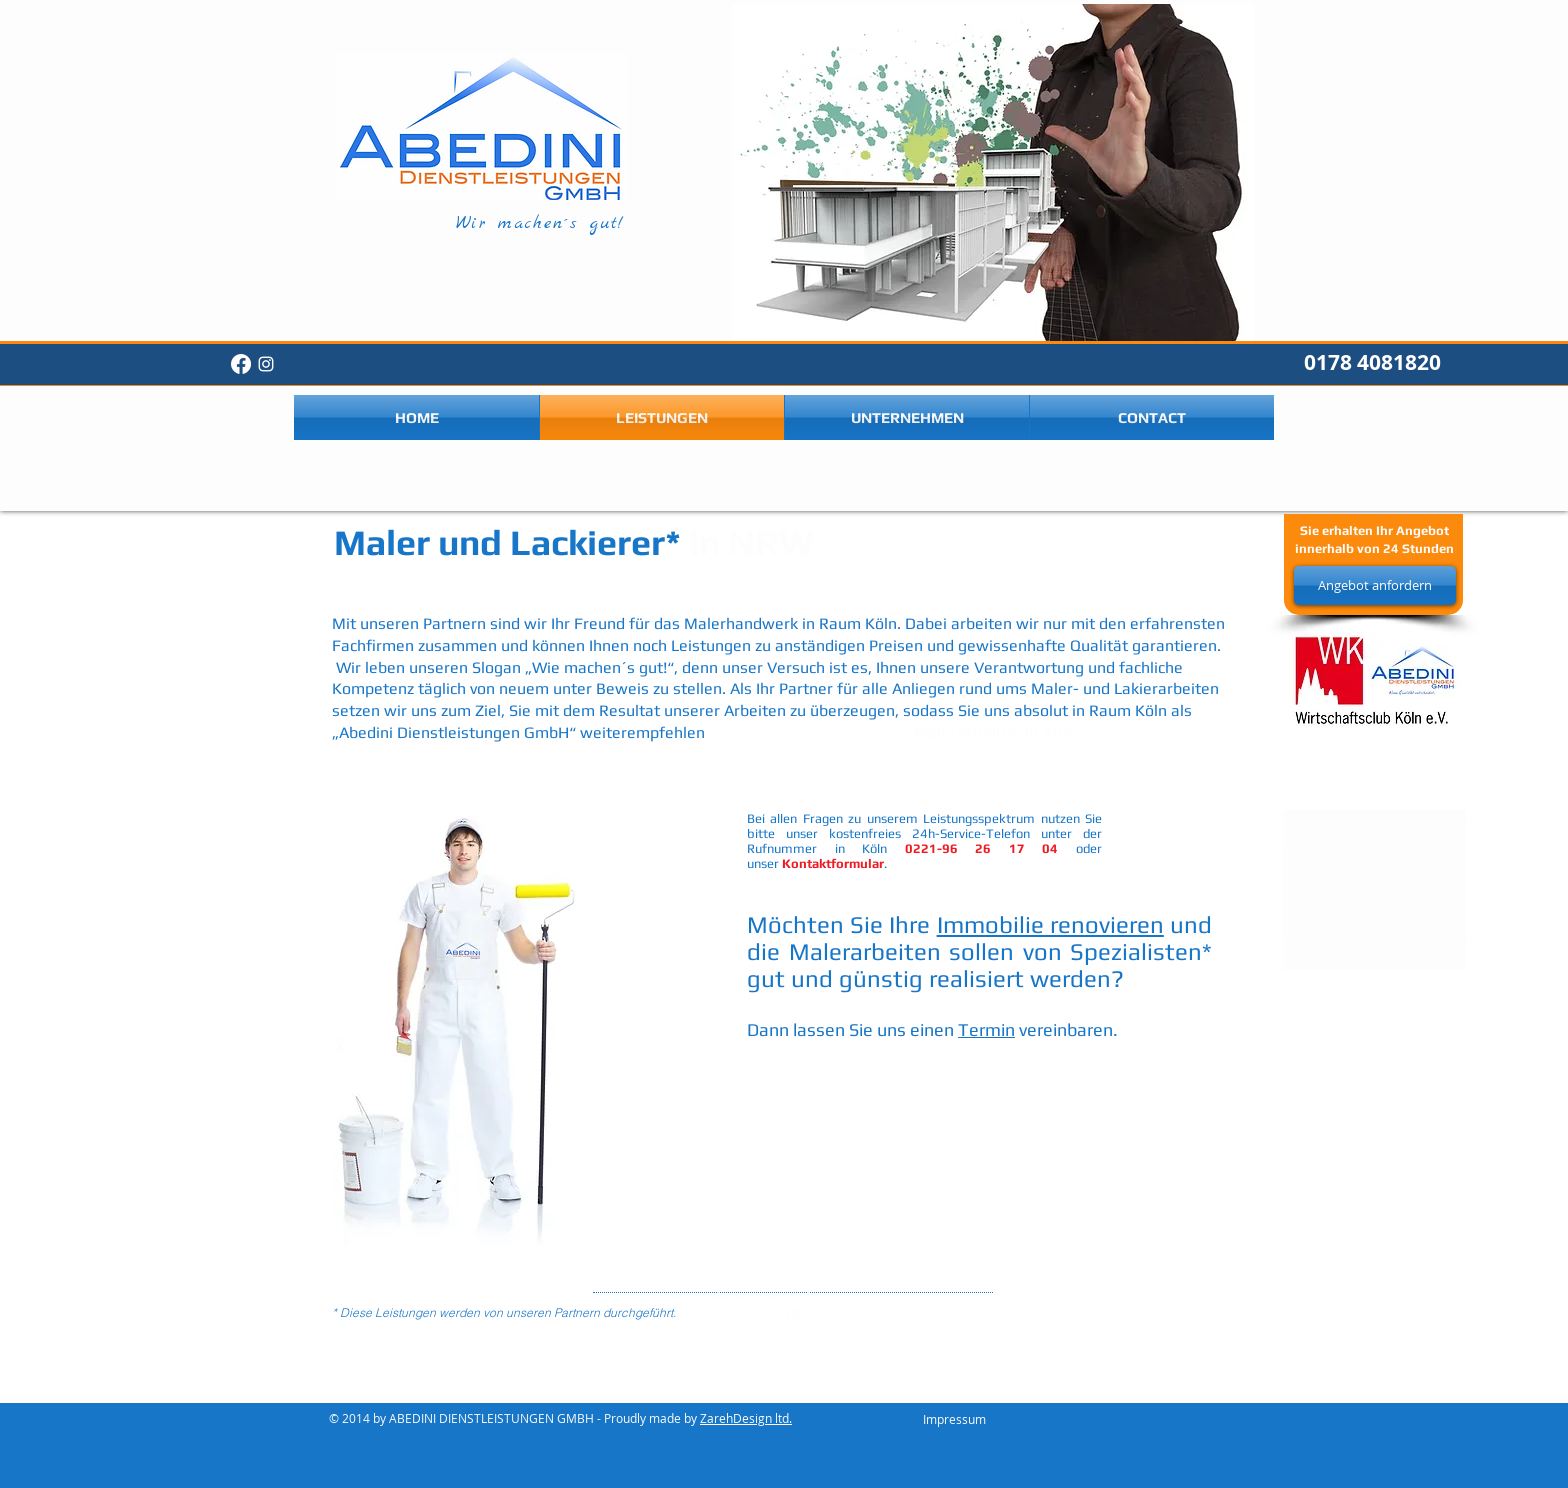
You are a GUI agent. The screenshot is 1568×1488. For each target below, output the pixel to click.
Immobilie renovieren (1050, 924)
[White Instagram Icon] (266, 364)
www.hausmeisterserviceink (1146, 1289)
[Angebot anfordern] (1375, 585)
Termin (986, 1029)
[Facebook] (241, 364)
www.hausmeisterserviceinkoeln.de (1059, 1289)
